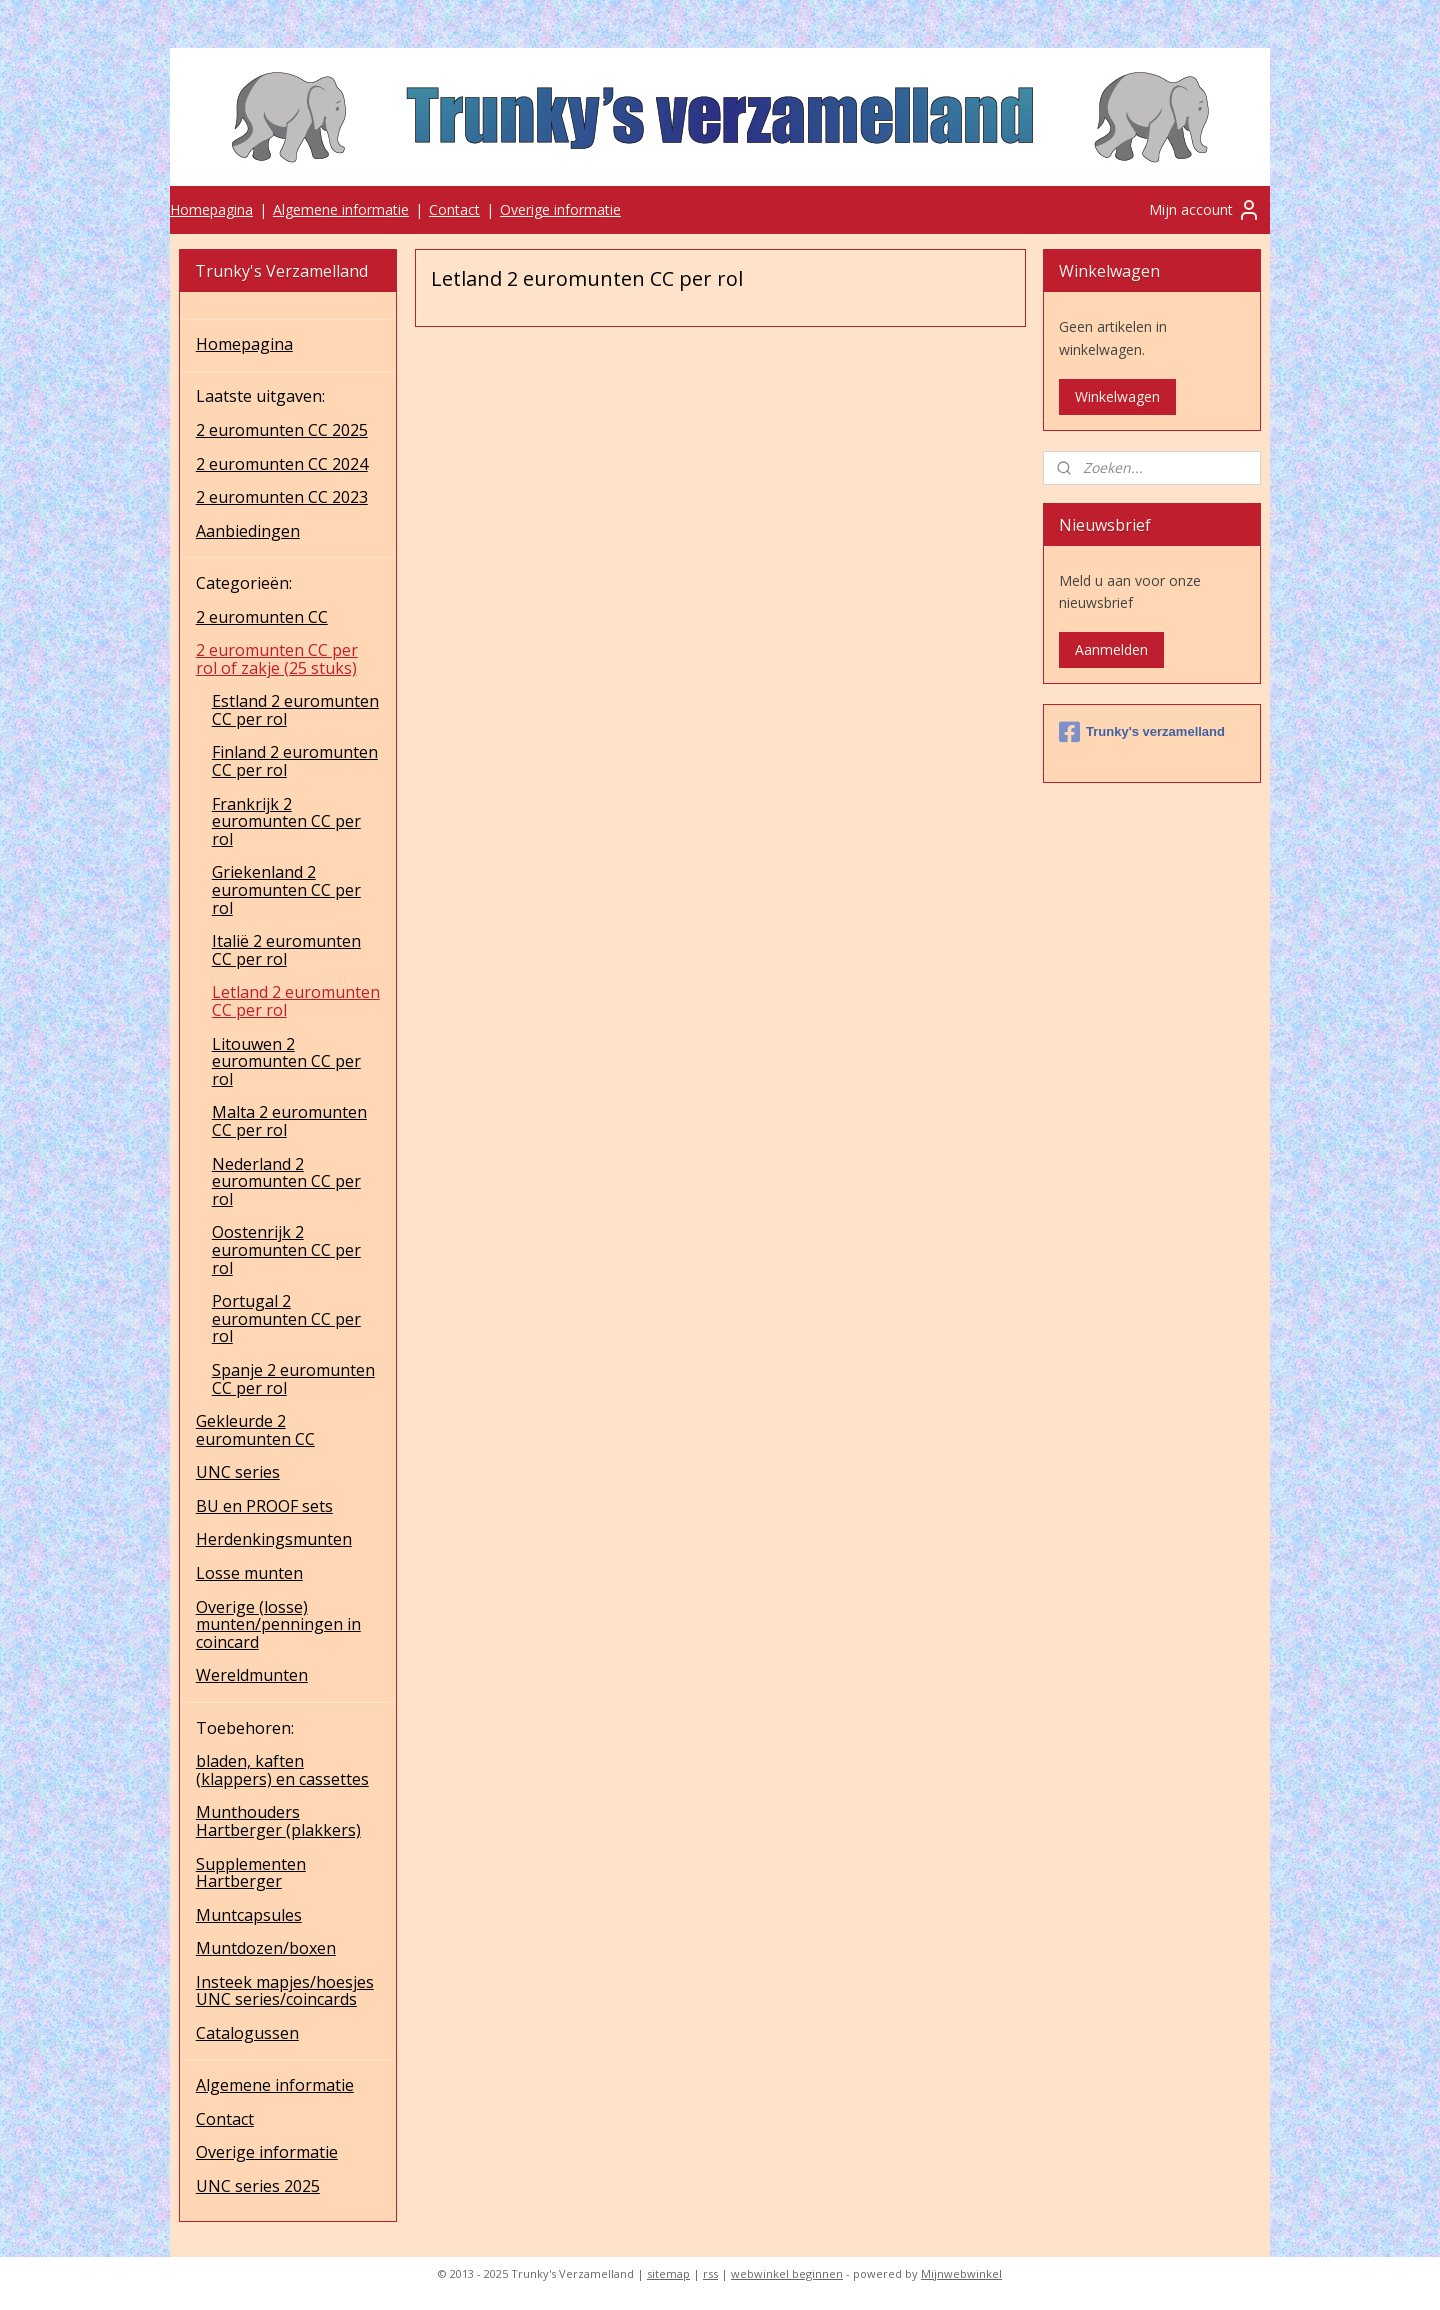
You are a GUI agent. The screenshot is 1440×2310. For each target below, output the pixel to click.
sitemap (668, 2273)
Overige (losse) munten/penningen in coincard (278, 1624)
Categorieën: (244, 583)
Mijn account (1205, 210)
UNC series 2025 (258, 2186)
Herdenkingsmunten (274, 1539)
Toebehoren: (245, 1728)
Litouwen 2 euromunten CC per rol (286, 1061)
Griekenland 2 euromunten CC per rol (286, 889)
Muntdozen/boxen (266, 1948)
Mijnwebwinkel (961, 2273)
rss (710, 2273)
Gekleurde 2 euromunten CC (255, 1430)
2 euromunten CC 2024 (282, 464)
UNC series (238, 1472)
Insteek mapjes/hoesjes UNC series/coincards (285, 1991)
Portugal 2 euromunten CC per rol (286, 1318)
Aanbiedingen (248, 531)
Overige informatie (560, 209)
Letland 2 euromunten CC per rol (296, 1001)
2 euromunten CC (262, 617)
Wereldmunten (252, 1675)
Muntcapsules (249, 1915)
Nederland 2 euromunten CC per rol (286, 1181)
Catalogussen (247, 2033)
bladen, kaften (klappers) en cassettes (282, 1770)
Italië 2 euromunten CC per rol (286, 950)
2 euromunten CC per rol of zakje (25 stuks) (277, 659)
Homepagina (211, 209)
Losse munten (249, 1573)
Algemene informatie (341, 209)
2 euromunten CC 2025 (282, 430)
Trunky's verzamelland (1142, 732)
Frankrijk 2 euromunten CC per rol (286, 821)
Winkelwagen (1117, 396)
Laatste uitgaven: (260, 396)
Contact (454, 209)
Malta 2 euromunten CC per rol (289, 1121)
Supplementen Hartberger (251, 1873)
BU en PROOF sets (264, 1506)
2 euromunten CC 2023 (282, 497)
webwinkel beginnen (787, 2273)
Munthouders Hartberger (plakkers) (278, 1821)
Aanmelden (1111, 649)
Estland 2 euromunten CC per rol (295, 710)
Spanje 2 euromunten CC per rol (293, 1379)
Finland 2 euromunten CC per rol (295, 761)
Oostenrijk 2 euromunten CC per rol (286, 1249)
